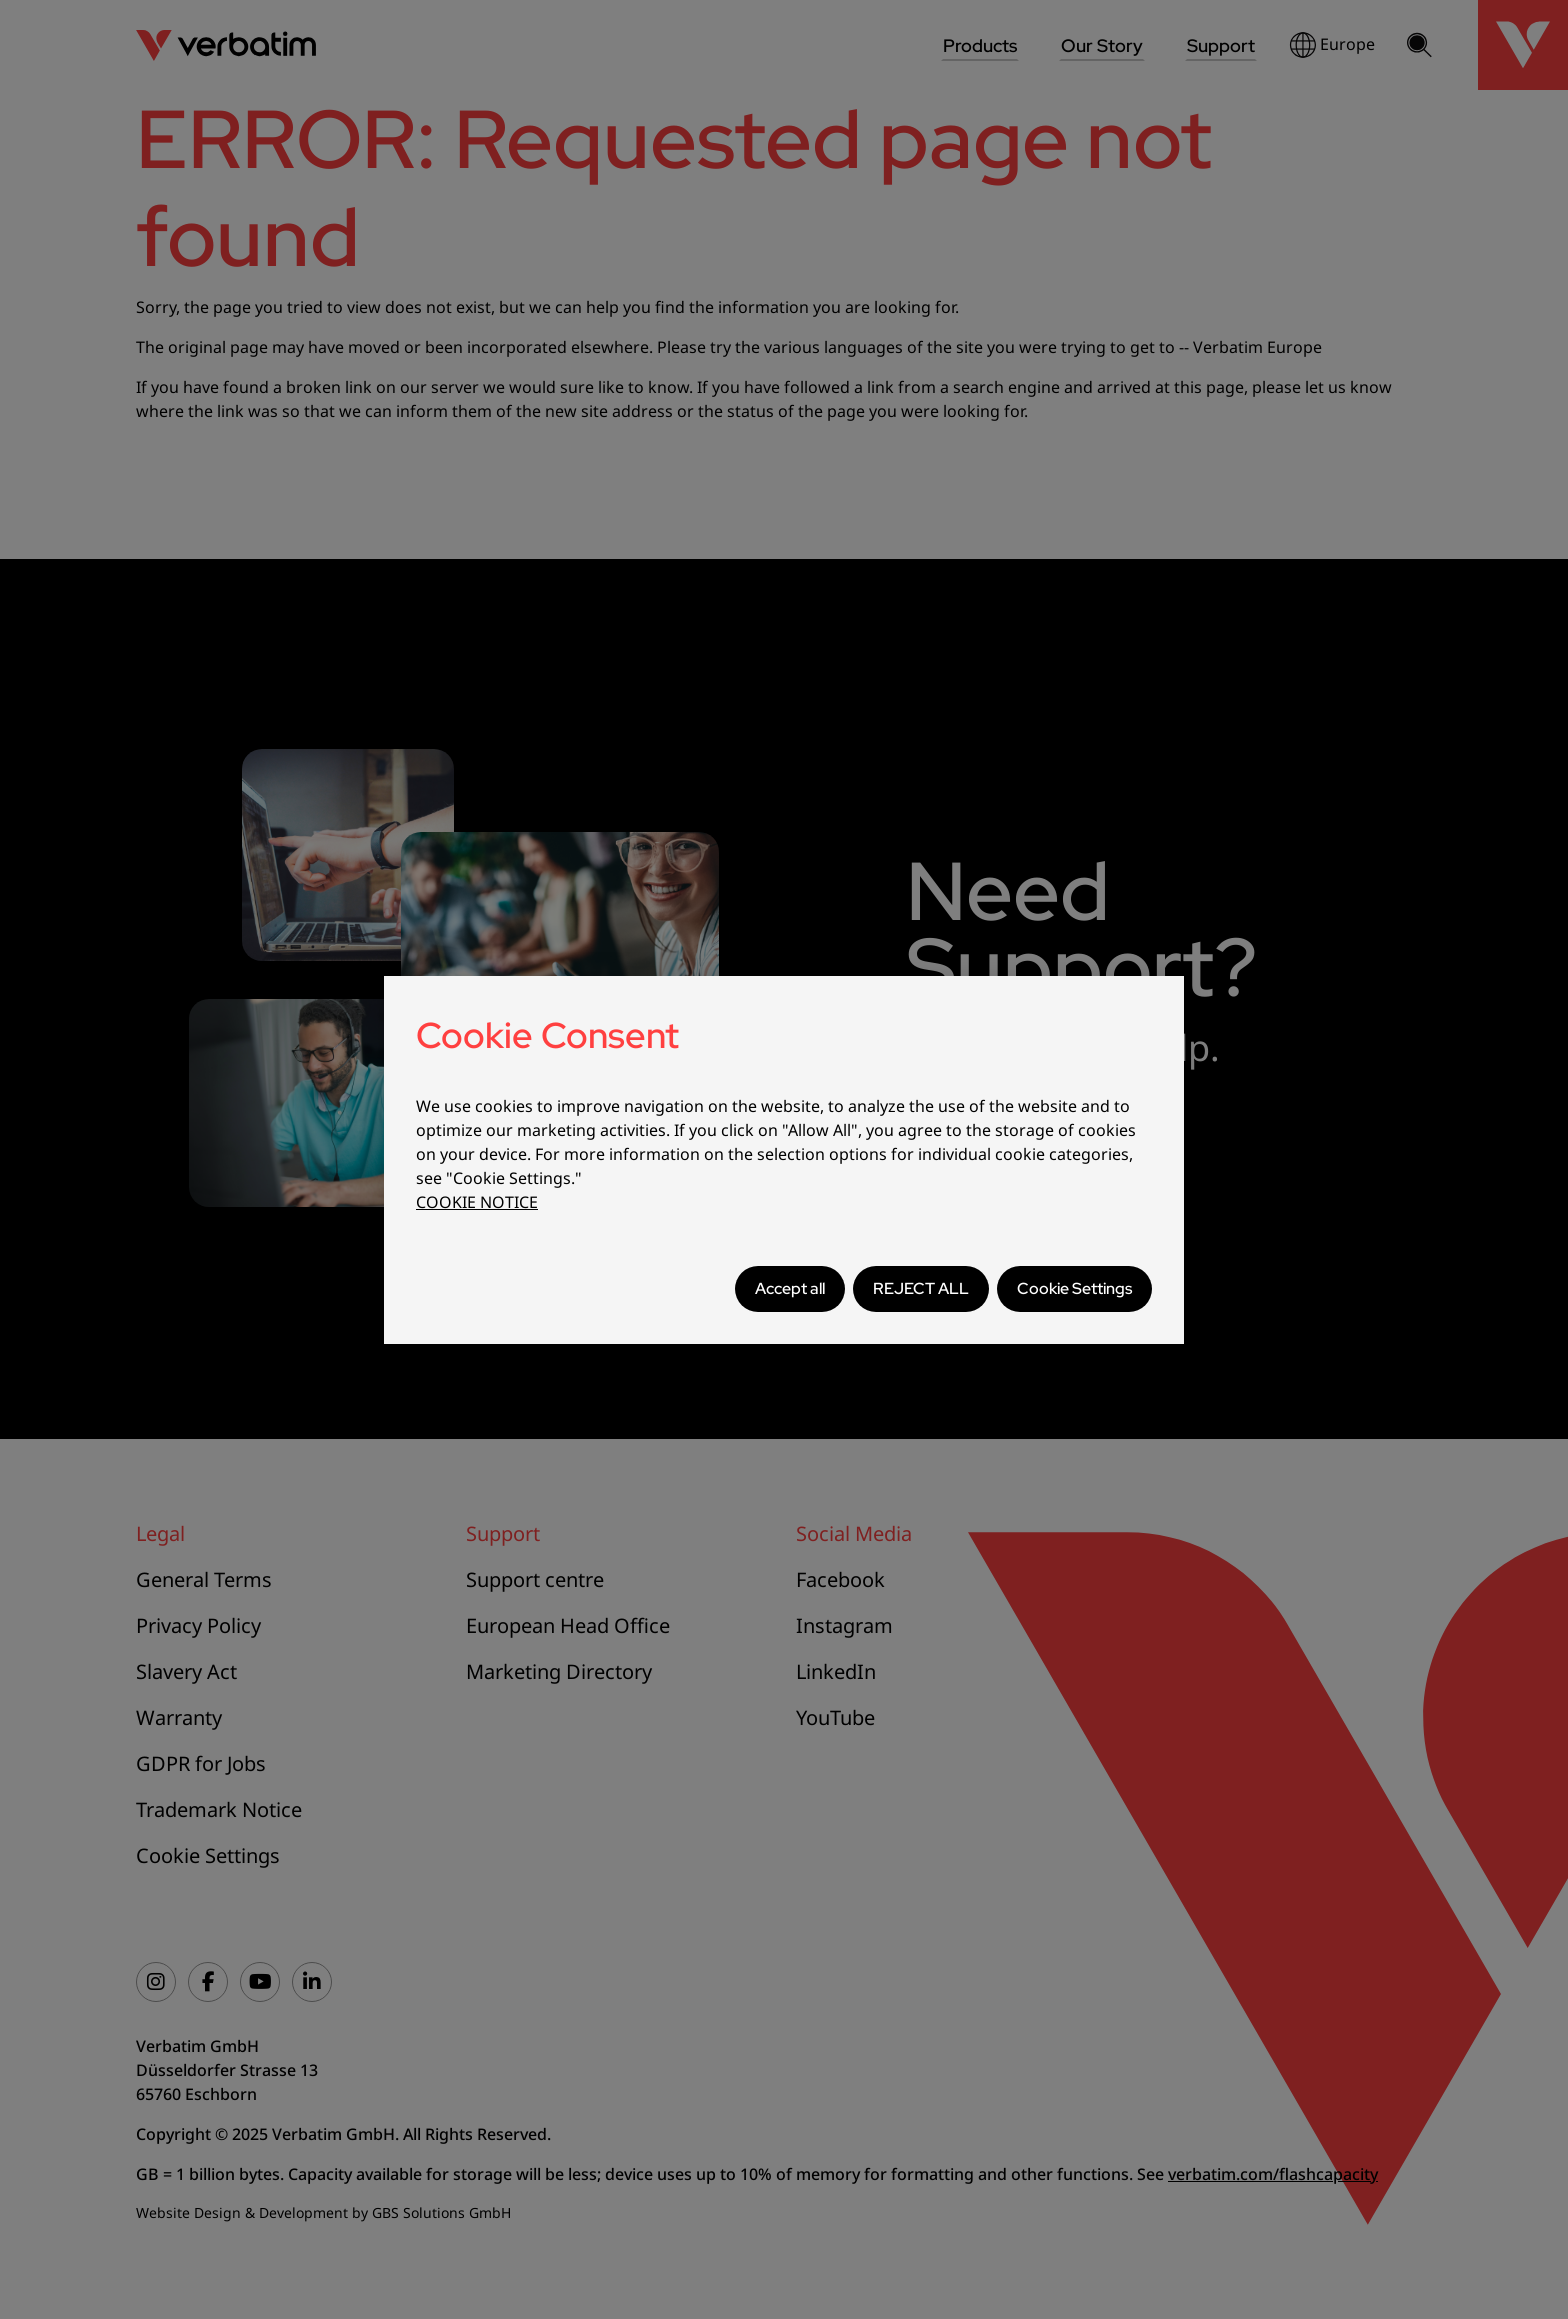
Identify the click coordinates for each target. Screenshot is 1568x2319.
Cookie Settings (1074, 1288)
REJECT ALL (921, 1288)
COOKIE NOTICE (477, 1202)
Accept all (790, 1288)
